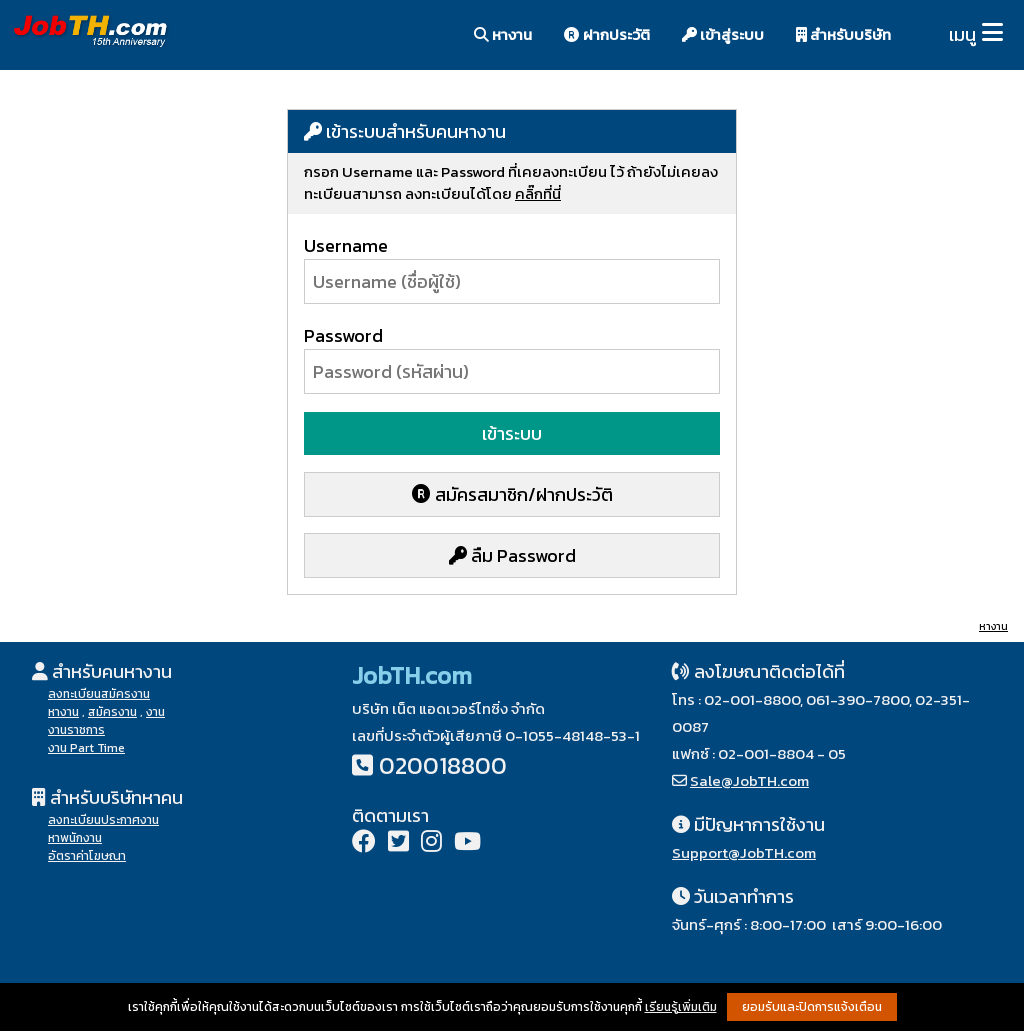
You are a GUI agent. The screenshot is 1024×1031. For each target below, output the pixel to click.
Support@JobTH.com (744, 852)
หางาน (503, 34)
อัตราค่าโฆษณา (87, 856)
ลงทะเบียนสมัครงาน (99, 694)
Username (346, 245)
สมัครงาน (112, 712)
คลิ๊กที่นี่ (538, 193)
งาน (155, 712)
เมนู (962, 34)
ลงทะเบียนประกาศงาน (103, 820)
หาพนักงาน (75, 838)
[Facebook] (364, 843)
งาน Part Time (86, 748)
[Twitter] (398, 843)
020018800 (443, 765)
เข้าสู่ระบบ (723, 34)
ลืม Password (512, 555)
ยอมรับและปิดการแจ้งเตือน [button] (812, 1007)
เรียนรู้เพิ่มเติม (681, 1007)
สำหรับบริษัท (843, 34)
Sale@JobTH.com (749, 780)
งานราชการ (76, 730)
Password (343, 335)
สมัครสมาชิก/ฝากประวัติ (512, 494)
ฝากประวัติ (607, 34)
